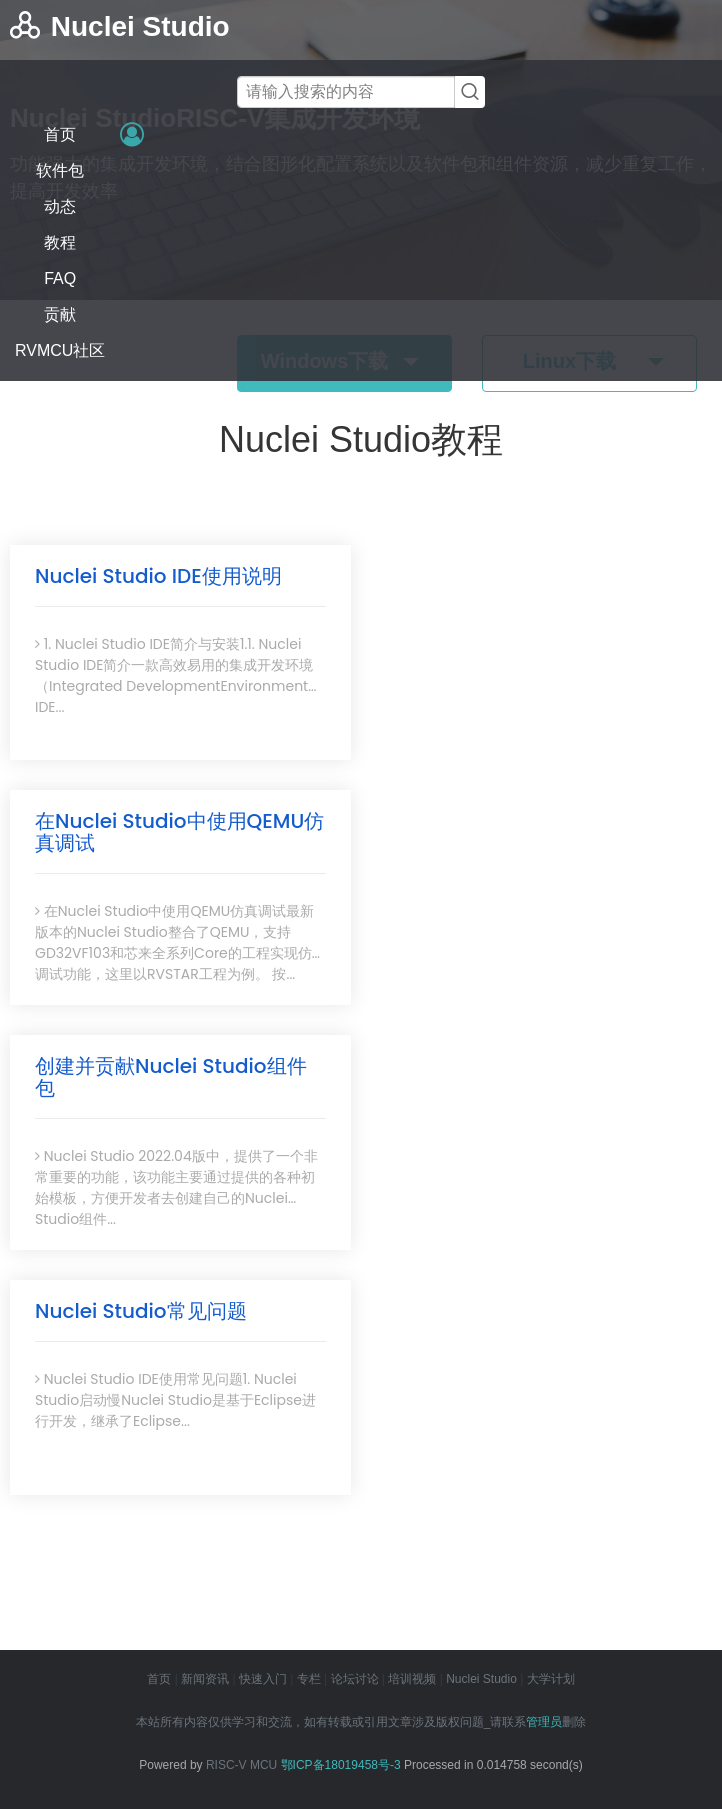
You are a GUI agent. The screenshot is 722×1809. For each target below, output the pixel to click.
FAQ (60, 278)
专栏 (309, 1679)
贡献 (60, 314)
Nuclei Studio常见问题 (141, 1311)
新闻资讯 (205, 1679)
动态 (60, 206)
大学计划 (551, 1679)
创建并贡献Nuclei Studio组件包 (171, 1077)
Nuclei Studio (481, 1679)
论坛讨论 (355, 1679)
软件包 (60, 170)
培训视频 (412, 1679)
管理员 (544, 1722)
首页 (60, 134)
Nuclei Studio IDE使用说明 (158, 576)
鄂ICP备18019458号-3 (341, 1765)
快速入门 (263, 1679)
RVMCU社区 (60, 350)
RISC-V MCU (241, 1765)
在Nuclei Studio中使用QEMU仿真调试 (179, 832)
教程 (60, 242)
